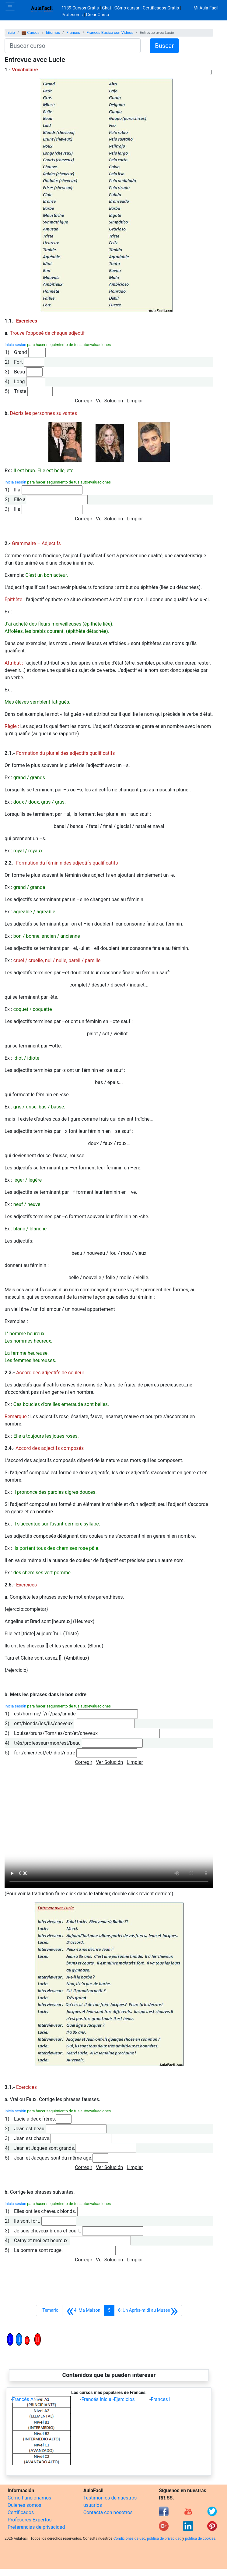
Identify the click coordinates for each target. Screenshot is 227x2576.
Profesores (72, 14)
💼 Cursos (30, 32)
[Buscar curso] (73, 45)
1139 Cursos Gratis (80, 8)
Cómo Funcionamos (29, 2498)
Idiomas (53, 32)
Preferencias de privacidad (36, 2527)
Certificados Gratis (161, 8)
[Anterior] (83, 2310)
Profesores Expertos (29, 2520)
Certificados (21, 2512)
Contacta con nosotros (108, 2512)
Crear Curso (97, 14)
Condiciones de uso (129, 2538)
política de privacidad (164, 2538)
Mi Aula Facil (206, 8)
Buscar (164, 45)
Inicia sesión (15, 344)
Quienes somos (24, 2505)
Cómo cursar (126, 8)
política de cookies (200, 2538)
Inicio (10, 32)
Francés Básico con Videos (109, 32)
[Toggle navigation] (10, 6)
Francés (73, 32)
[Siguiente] (148, 2310)
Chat (106, 8)
